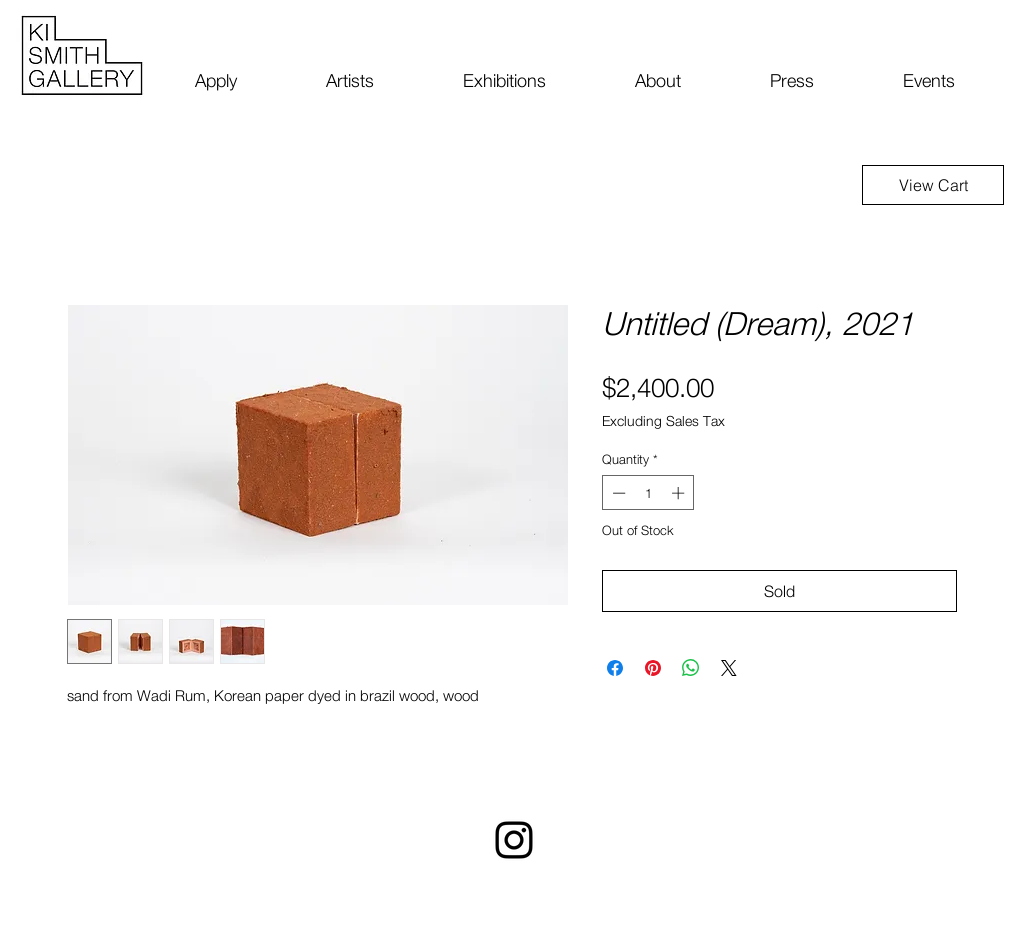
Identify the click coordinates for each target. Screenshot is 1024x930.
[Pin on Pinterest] (653, 668)
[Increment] (680, 493)
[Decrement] (617, 493)
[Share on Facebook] (615, 668)
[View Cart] (933, 185)
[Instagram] (514, 840)
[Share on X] (729, 668)
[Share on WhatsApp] (691, 668)
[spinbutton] (648, 493)
